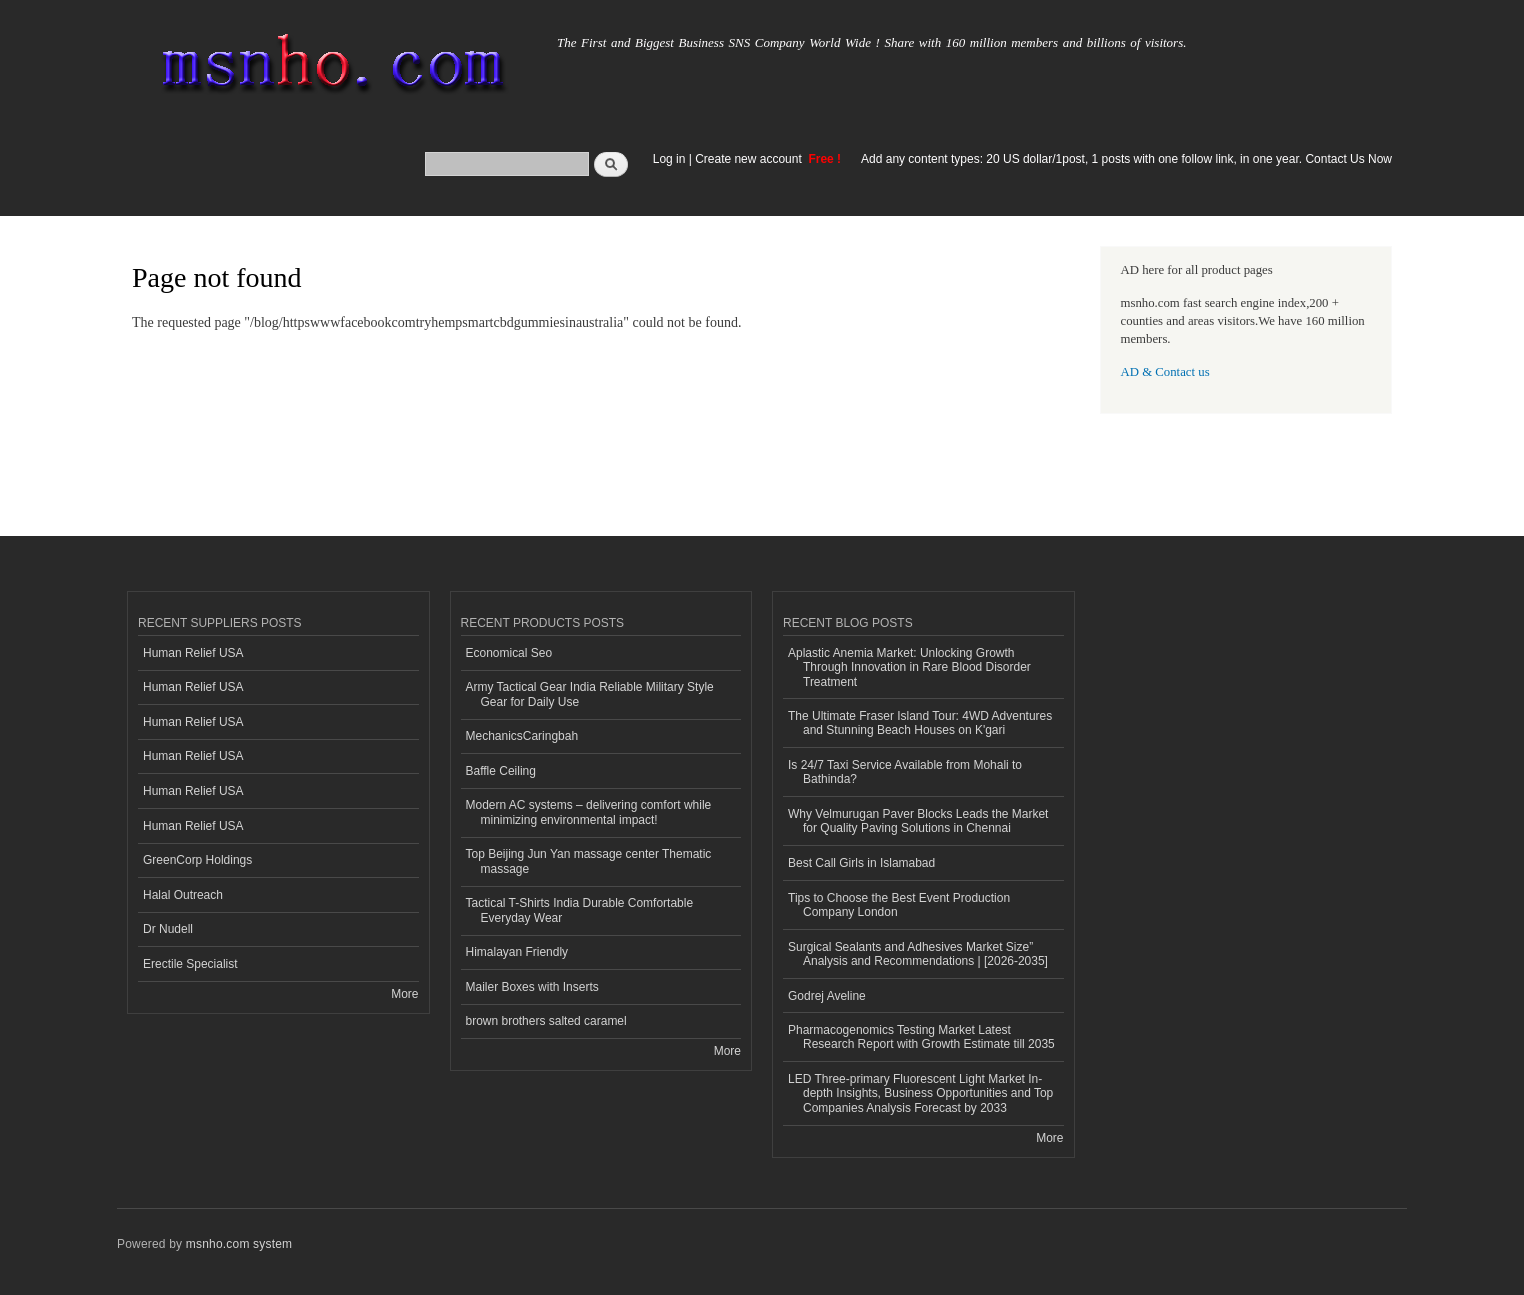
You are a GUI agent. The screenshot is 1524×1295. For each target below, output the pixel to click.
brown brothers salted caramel (546, 1021)
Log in (669, 159)
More (404, 994)
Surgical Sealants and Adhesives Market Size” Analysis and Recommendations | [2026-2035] (918, 954)
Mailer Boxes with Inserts (532, 987)
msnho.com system (239, 1244)
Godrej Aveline (827, 996)
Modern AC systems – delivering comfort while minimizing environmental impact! (589, 812)
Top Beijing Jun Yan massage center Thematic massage (589, 861)
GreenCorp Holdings (197, 860)
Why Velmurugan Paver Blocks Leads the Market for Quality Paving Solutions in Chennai (918, 821)
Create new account (750, 159)
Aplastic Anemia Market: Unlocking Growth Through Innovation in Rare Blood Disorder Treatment (909, 667)
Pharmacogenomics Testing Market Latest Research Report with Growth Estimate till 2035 (921, 1037)
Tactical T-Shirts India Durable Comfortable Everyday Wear (580, 910)
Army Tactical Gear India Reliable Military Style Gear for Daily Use (590, 694)
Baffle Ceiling (501, 771)
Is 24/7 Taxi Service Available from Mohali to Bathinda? (905, 772)
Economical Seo (509, 653)
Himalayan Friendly (517, 952)
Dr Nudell (168, 929)
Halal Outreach (183, 895)
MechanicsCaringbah (522, 736)
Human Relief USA (193, 653)
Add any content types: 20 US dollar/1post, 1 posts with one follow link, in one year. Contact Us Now (1126, 159)
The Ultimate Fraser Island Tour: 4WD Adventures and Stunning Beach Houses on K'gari (920, 723)
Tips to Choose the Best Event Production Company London (899, 905)
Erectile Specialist (190, 964)
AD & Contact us (1165, 372)
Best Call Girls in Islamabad (861, 863)
